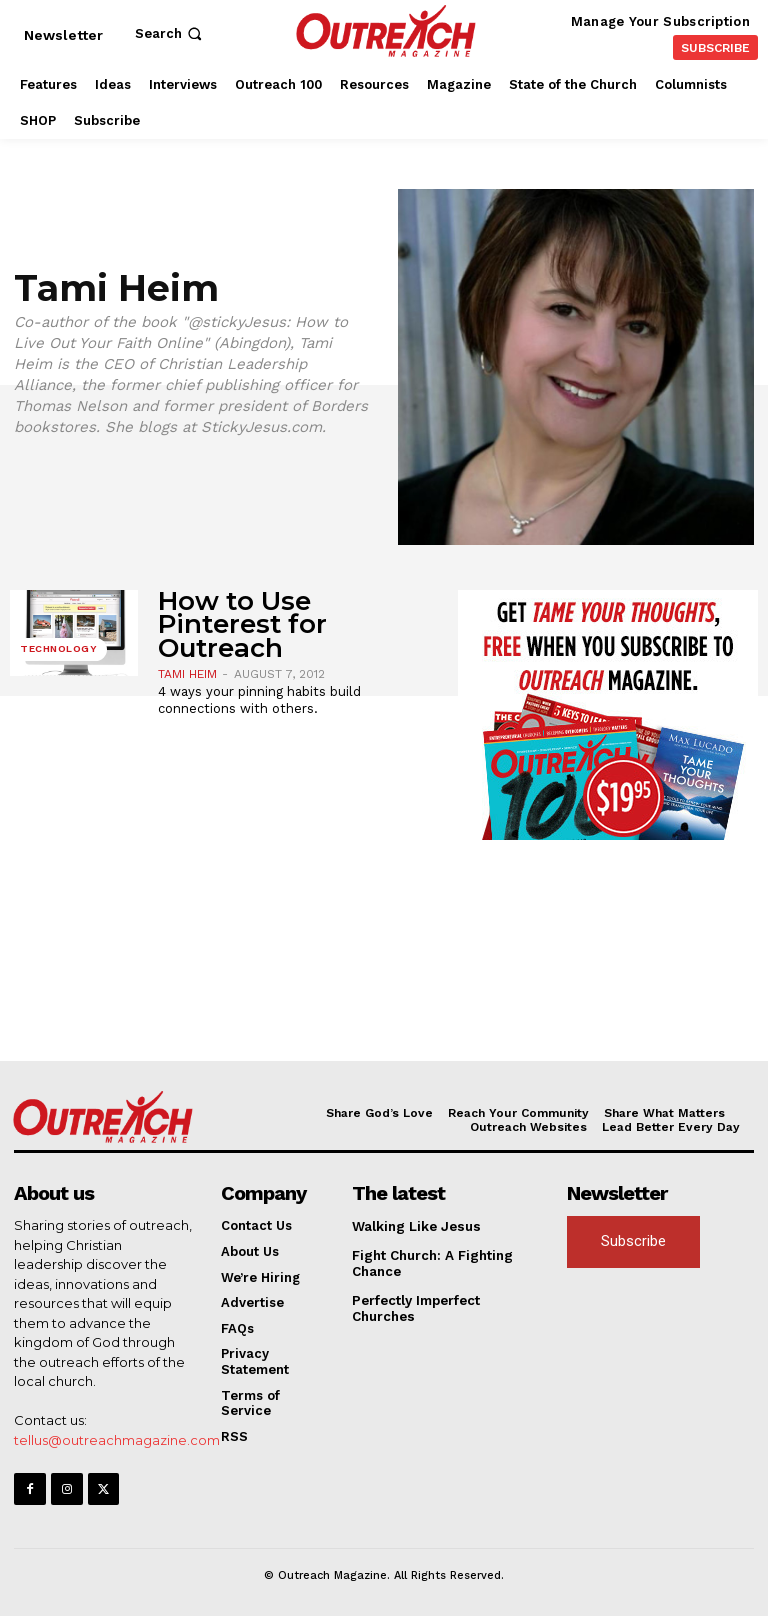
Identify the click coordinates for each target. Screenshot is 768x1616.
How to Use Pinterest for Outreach (242, 624)
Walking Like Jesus (415, 1226)
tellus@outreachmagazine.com (117, 1439)
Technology (58, 649)
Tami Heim (187, 674)
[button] (170, 33)
